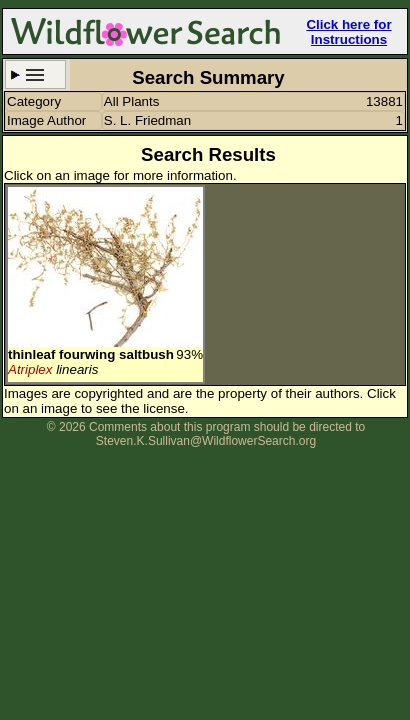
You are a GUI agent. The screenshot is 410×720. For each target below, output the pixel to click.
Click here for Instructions (348, 32)
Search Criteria (35, 74)
